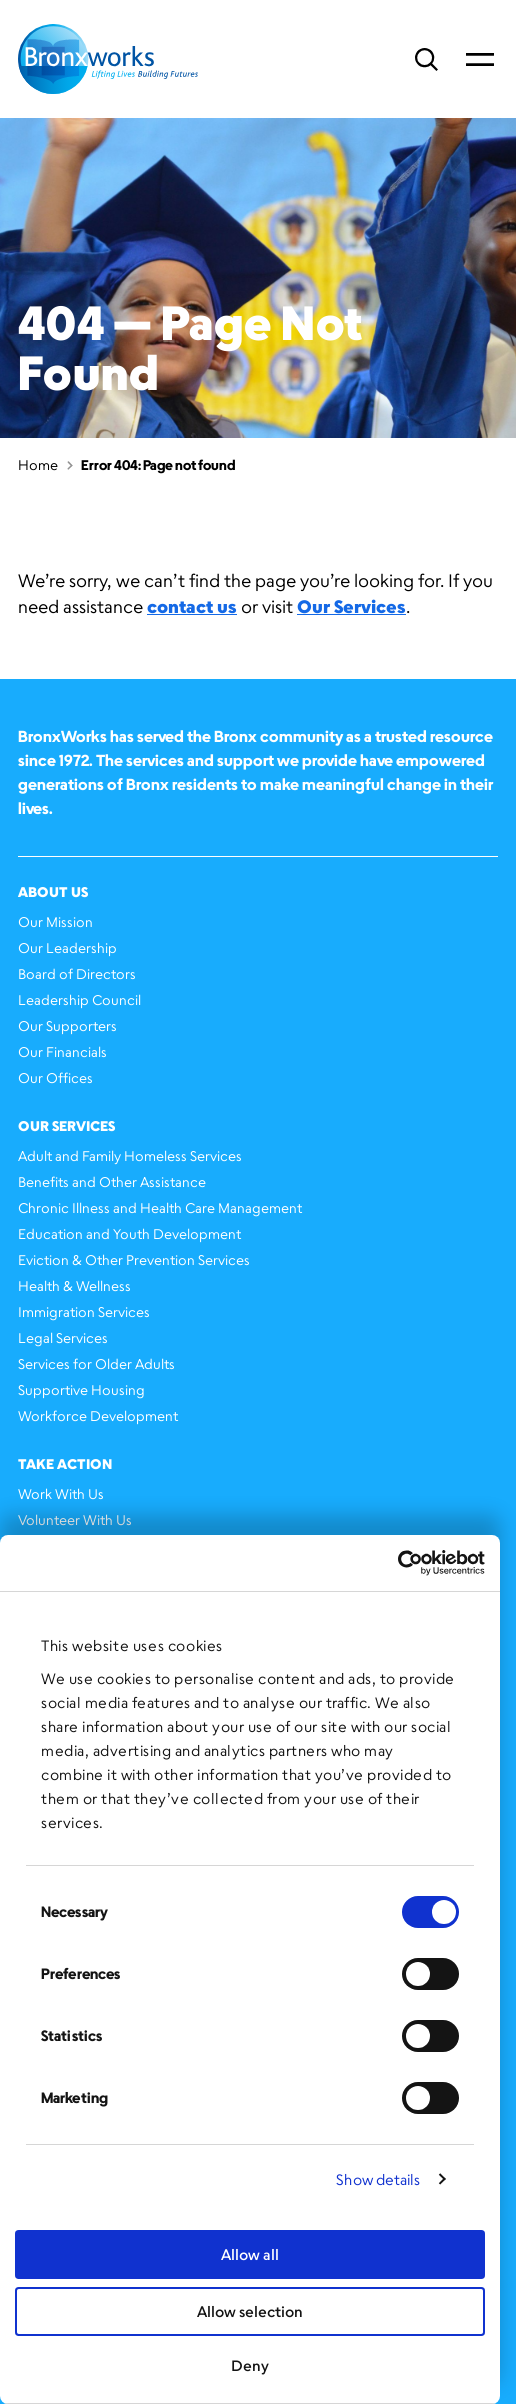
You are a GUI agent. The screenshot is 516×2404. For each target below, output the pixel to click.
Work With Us (61, 1493)
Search (426, 59)
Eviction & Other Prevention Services (134, 1259)
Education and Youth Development (129, 1233)
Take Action (65, 1463)
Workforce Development (98, 1415)
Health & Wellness (74, 1285)
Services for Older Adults (96, 1363)
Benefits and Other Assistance (112, 1181)
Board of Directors (77, 973)
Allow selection (250, 2311)
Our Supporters (67, 1025)
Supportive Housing (81, 1389)
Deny (250, 2365)
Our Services (351, 606)
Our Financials (62, 1051)
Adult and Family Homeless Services (130, 1155)
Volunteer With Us (75, 1519)
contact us (192, 606)
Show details (378, 2179)
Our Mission (55, 921)
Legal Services (63, 1337)
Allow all (250, 2254)
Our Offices (55, 1077)
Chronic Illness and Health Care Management (160, 1207)
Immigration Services (84, 1311)
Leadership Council (79, 999)
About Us (53, 891)
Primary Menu (480, 59)
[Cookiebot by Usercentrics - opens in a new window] (397, 1563)
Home (38, 464)
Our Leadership (67, 947)
